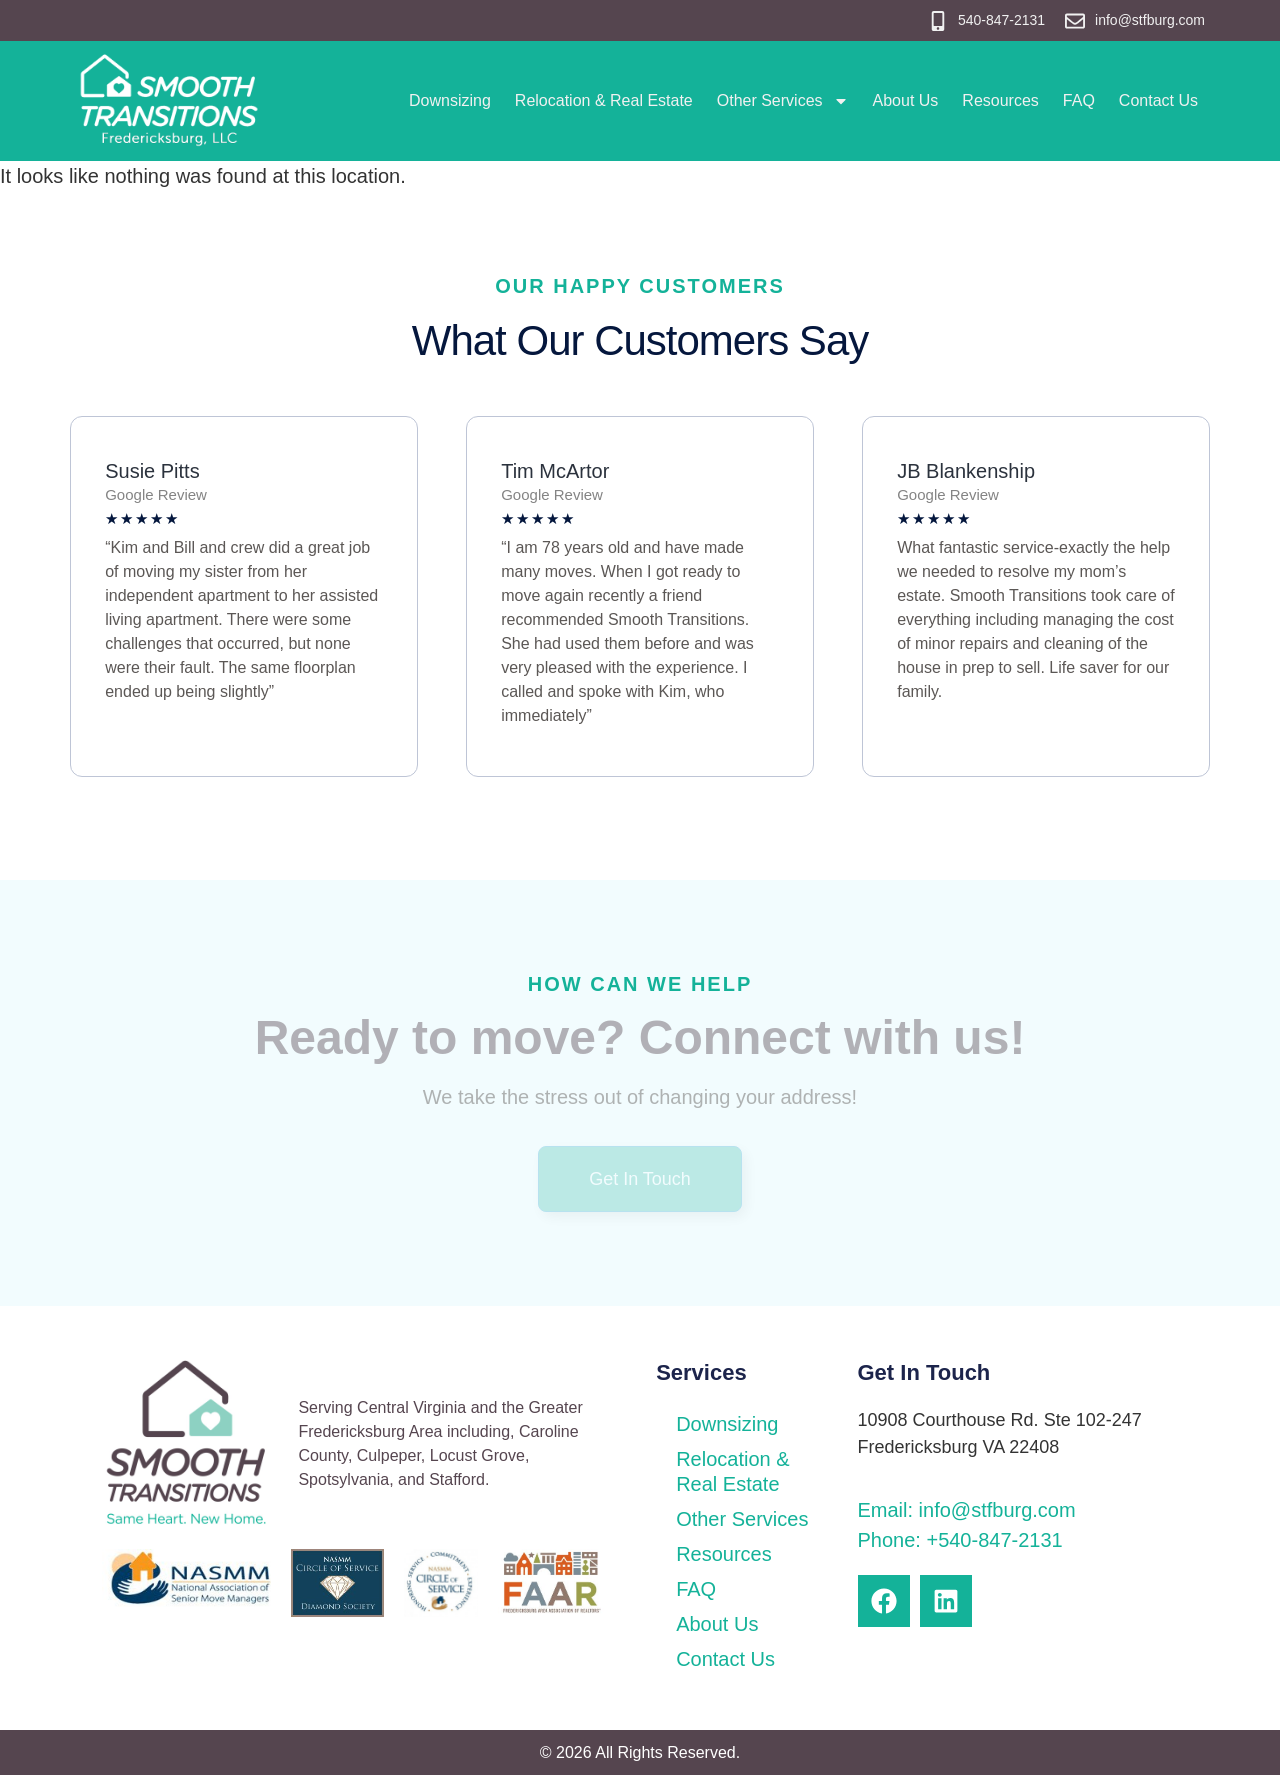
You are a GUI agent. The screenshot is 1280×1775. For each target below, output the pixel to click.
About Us (906, 100)
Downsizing (450, 100)
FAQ (1079, 100)
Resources (1000, 100)
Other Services (783, 101)
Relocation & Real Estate (604, 100)
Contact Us (1158, 100)
